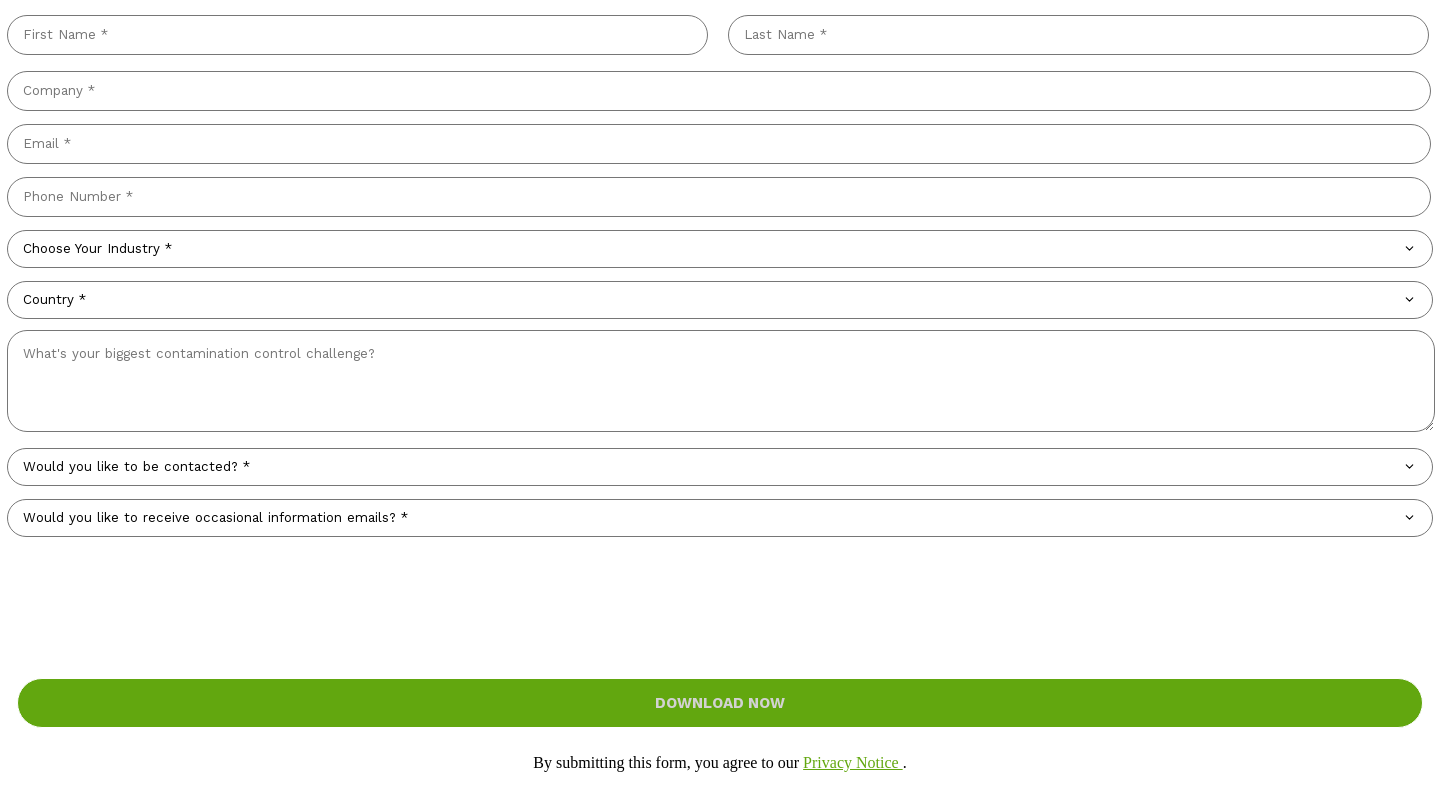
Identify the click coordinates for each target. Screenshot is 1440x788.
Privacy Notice (853, 762)
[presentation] (720, 584)
